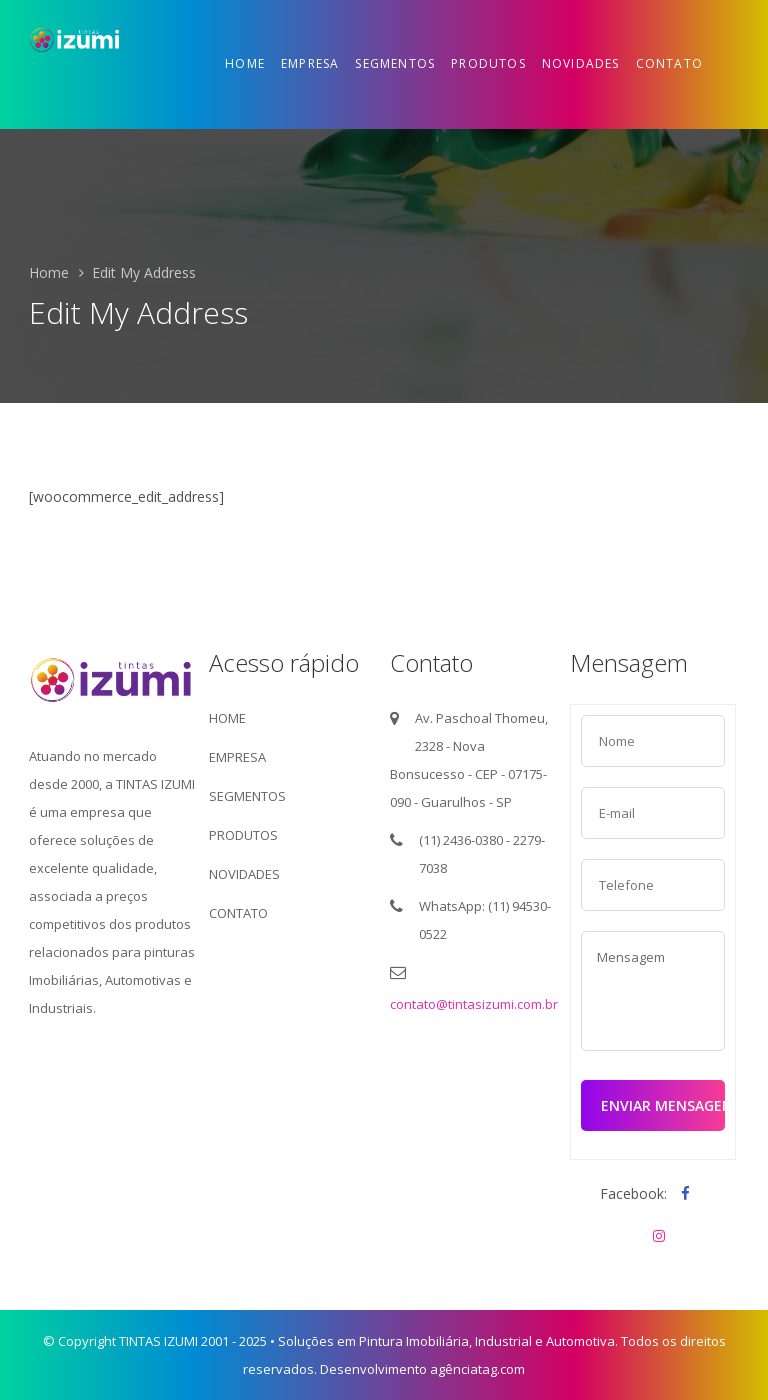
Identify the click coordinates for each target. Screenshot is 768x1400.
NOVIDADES (244, 874)
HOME (227, 718)
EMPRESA (237, 757)
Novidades (581, 63)
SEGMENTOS (247, 796)
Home (245, 63)
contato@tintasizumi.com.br (474, 1004)
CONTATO (238, 913)
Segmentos (395, 63)
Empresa (310, 63)
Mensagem (653, 991)
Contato (669, 63)
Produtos (488, 63)
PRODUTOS (243, 835)
